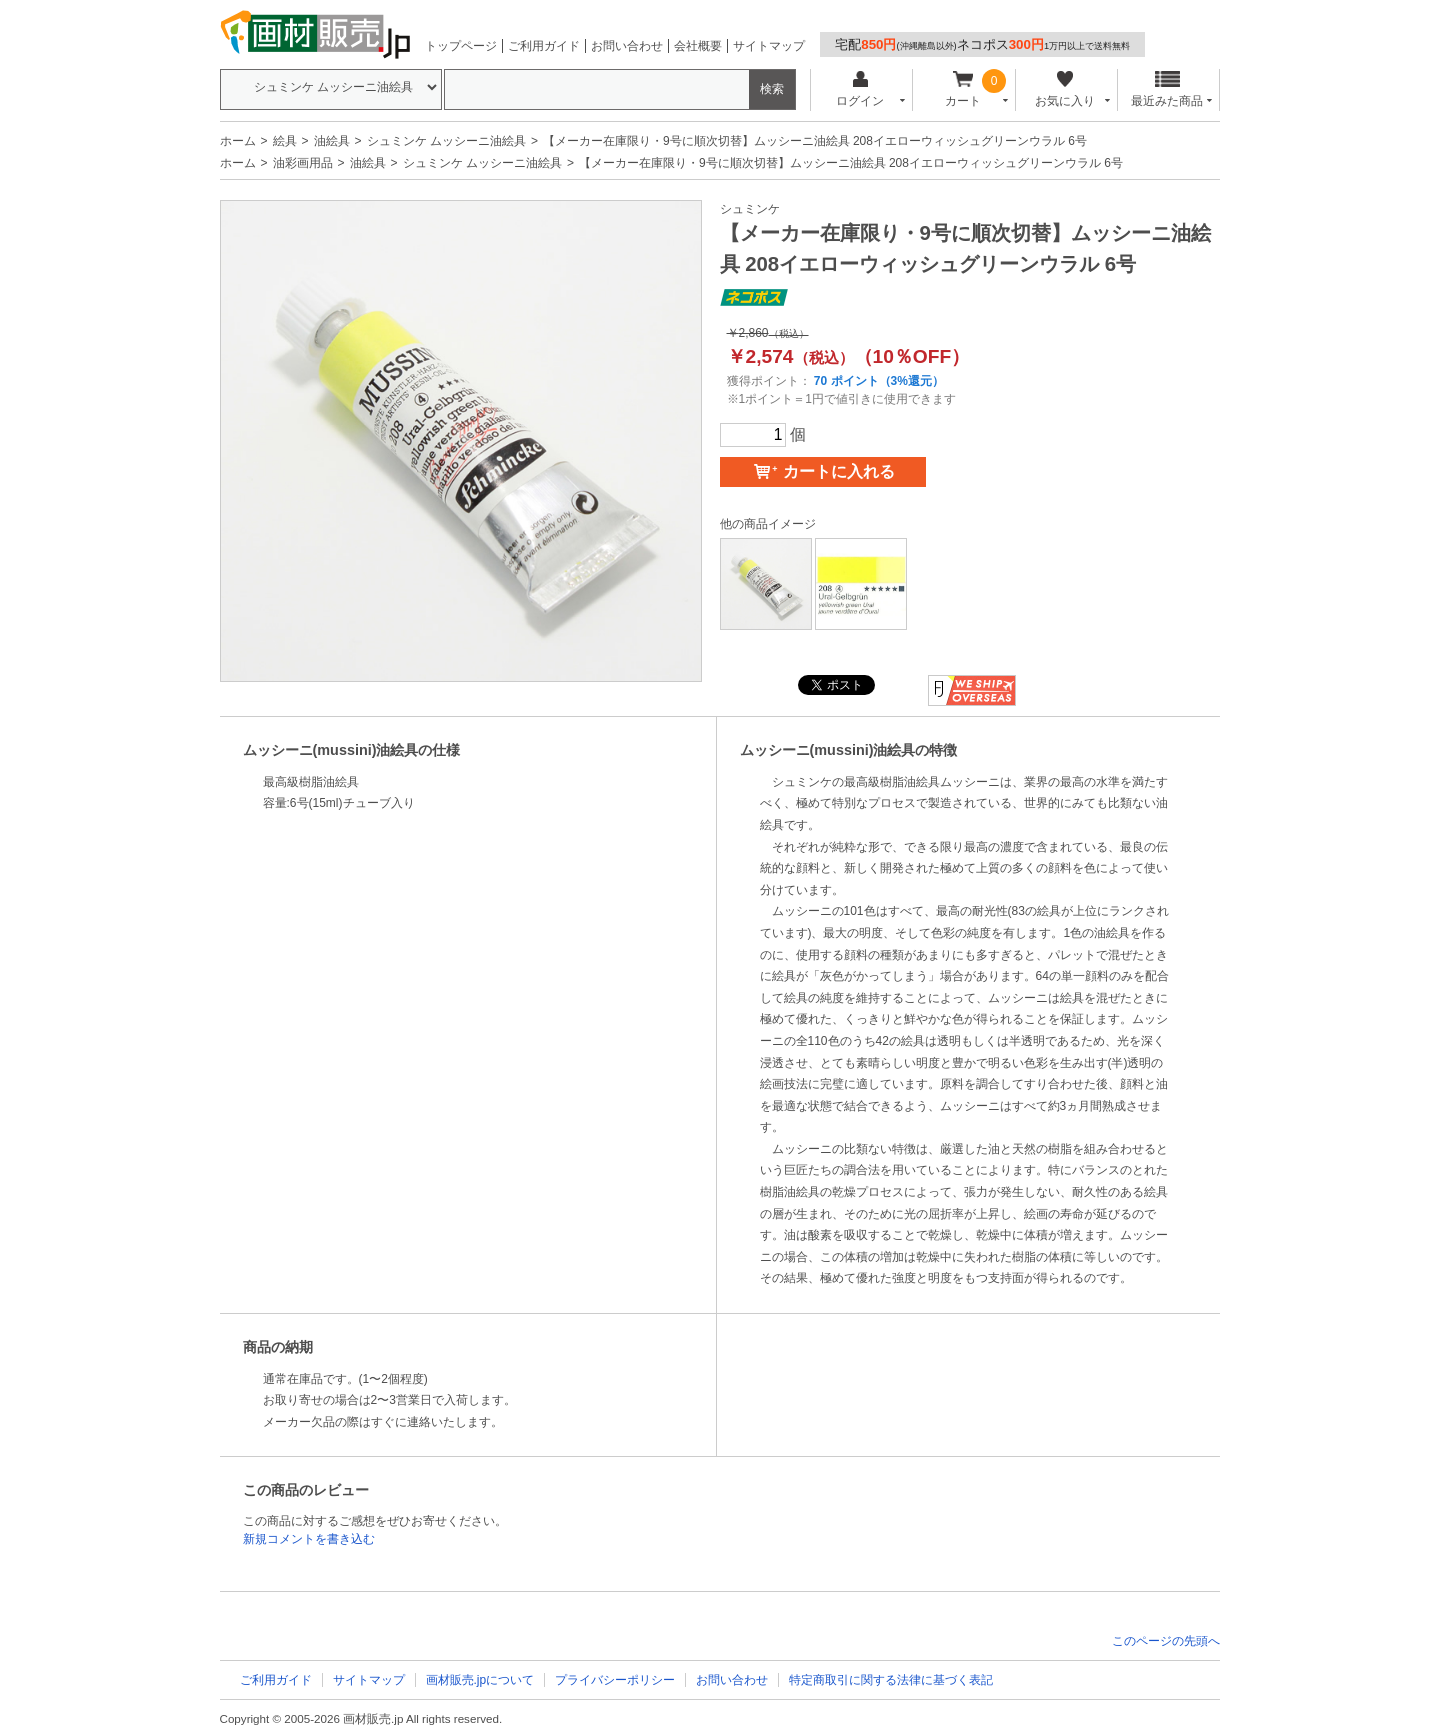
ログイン (860, 89)
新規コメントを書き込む (309, 1539)
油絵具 (332, 141)
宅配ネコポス (982, 44)
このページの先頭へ (1166, 1641)
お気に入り (1065, 89)
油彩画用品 (303, 163)
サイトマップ (769, 46)
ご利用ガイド (544, 46)
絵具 (285, 141)
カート (962, 89)
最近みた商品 (1167, 89)
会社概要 (698, 46)
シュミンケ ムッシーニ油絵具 (446, 141)
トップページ (461, 46)
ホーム (238, 141)
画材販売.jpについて (480, 1680)
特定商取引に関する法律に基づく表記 (891, 1680)
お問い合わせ (627, 46)
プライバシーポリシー (615, 1680)
